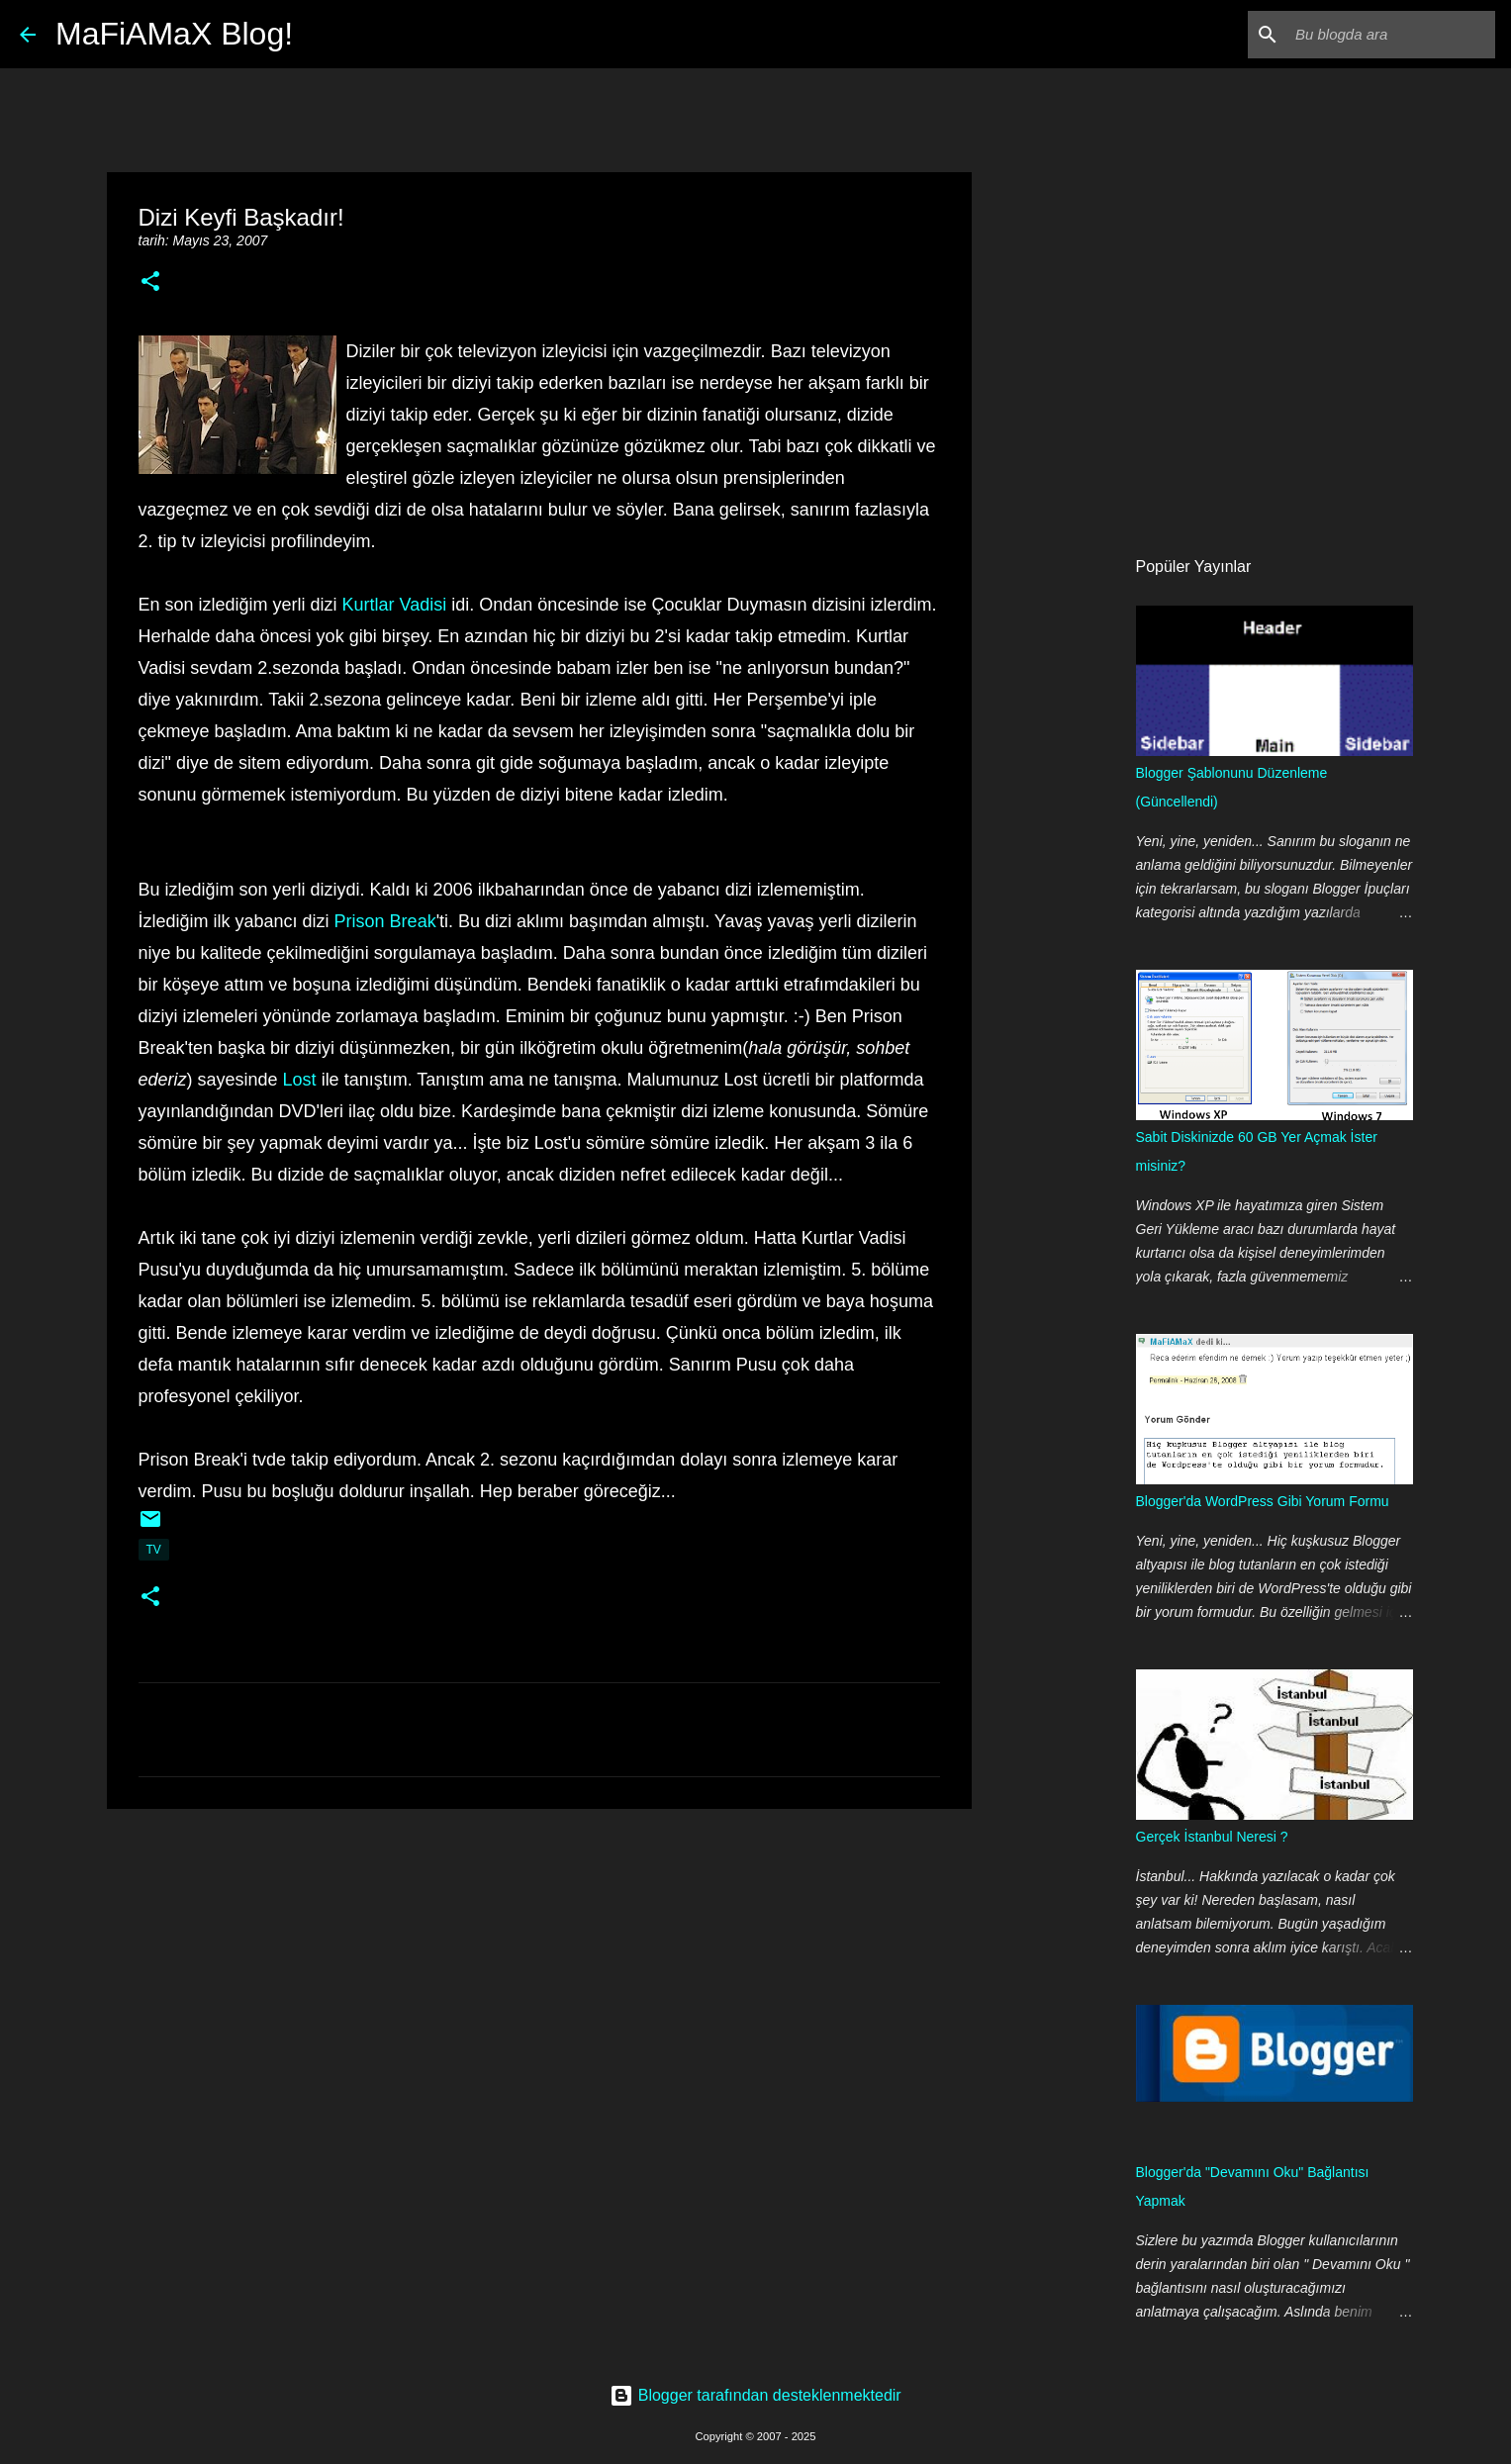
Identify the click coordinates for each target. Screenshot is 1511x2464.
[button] (150, 282)
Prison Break (385, 921)
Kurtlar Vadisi (394, 605)
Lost (300, 1080)
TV (153, 1550)
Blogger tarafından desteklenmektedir (755, 2395)
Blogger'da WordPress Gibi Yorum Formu (1262, 1501)
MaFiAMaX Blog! (174, 33)
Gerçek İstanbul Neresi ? (1212, 1837)
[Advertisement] (539, 1977)
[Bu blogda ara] (1391, 34)
